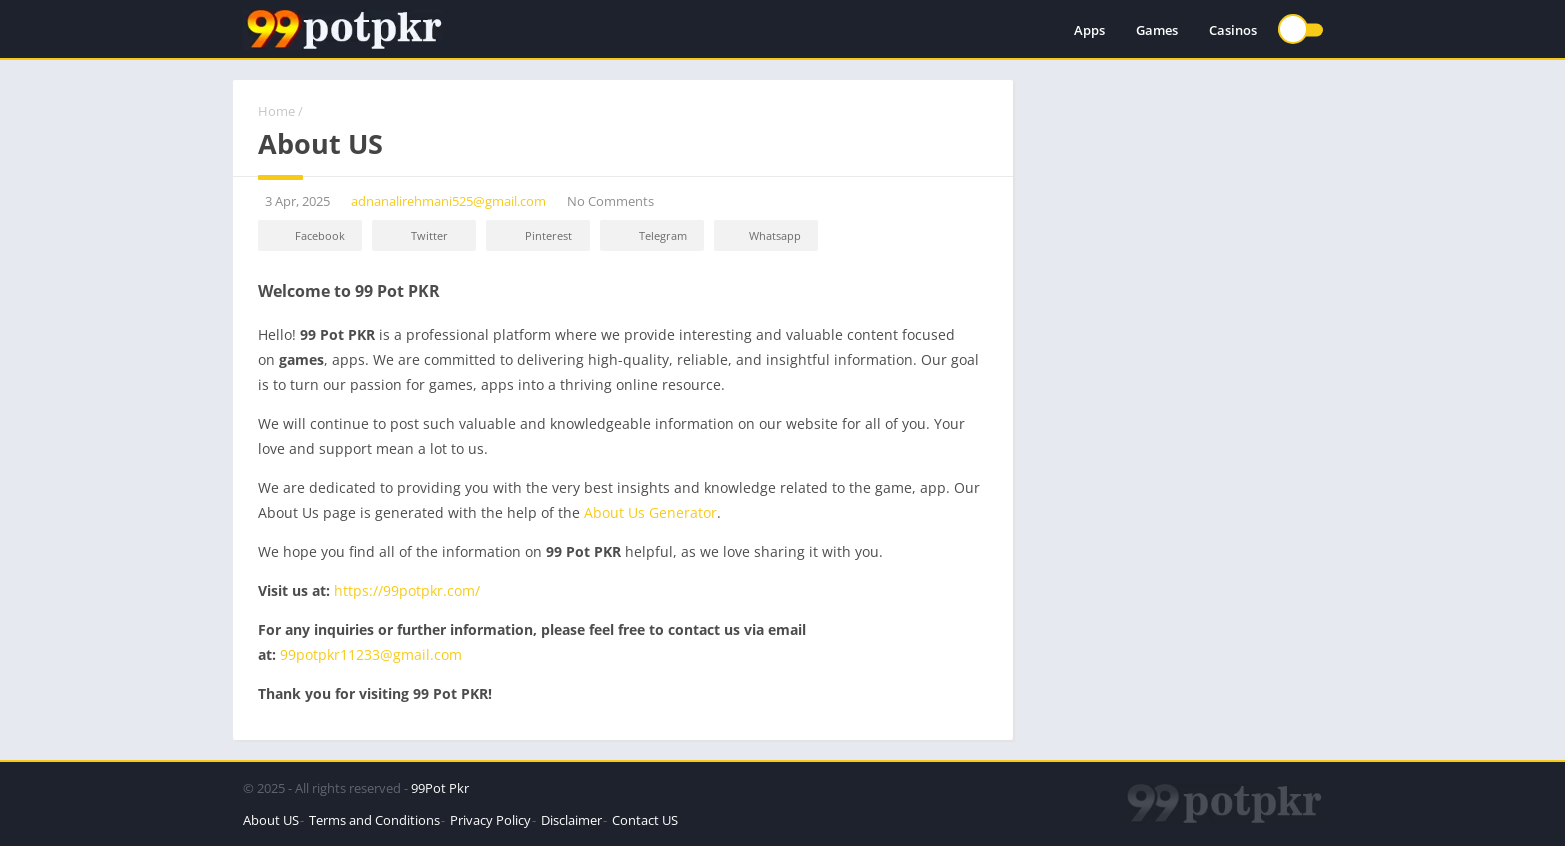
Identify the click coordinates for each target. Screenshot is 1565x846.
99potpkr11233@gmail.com (371, 654)
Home (276, 111)
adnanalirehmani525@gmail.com (448, 201)
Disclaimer (571, 820)
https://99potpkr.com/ (407, 590)
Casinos (1233, 30)
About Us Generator (650, 512)
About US (271, 820)
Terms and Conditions (374, 820)
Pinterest (535, 236)
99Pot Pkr (440, 788)
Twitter (416, 236)
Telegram (649, 236)
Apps (1089, 30)
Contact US (645, 820)
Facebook (307, 236)
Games (1157, 30)
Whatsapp (763, 236)
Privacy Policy (490, 820)
